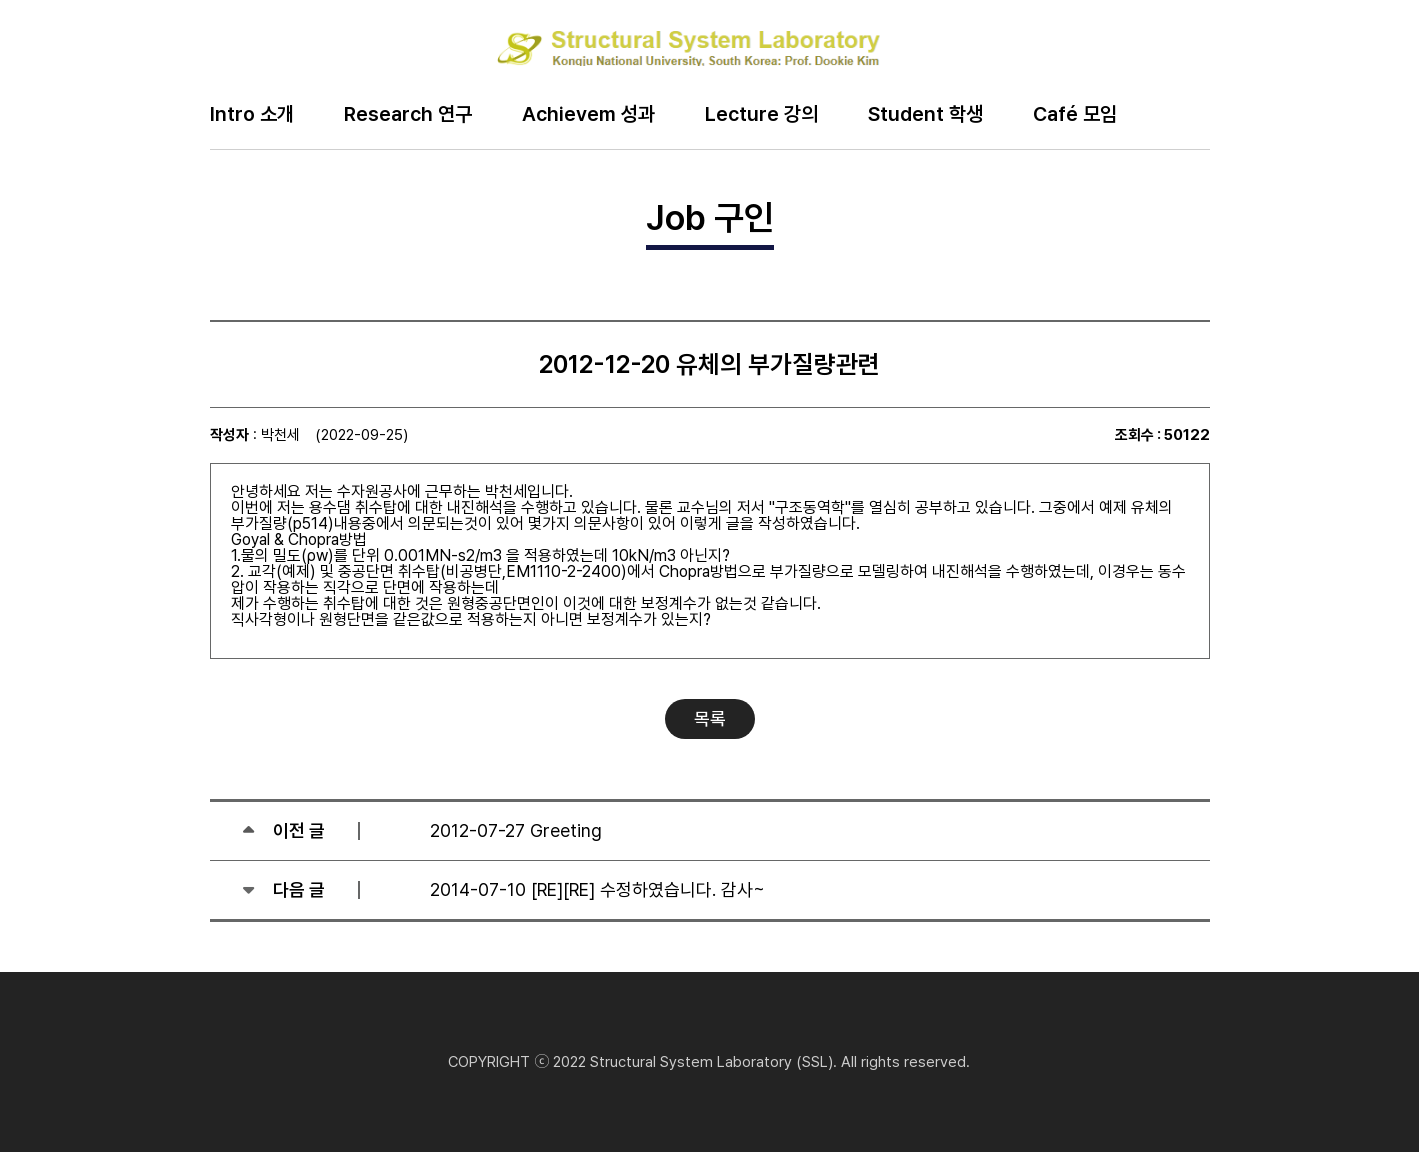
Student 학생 (925, 115)
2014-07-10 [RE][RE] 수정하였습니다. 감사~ (597, 889)
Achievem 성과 (588, 115)
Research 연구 (408, 115)
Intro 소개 (252, 115)
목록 (710, 718)
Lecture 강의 (761, 115)
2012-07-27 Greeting (516, 830)
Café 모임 (1075, 115)
